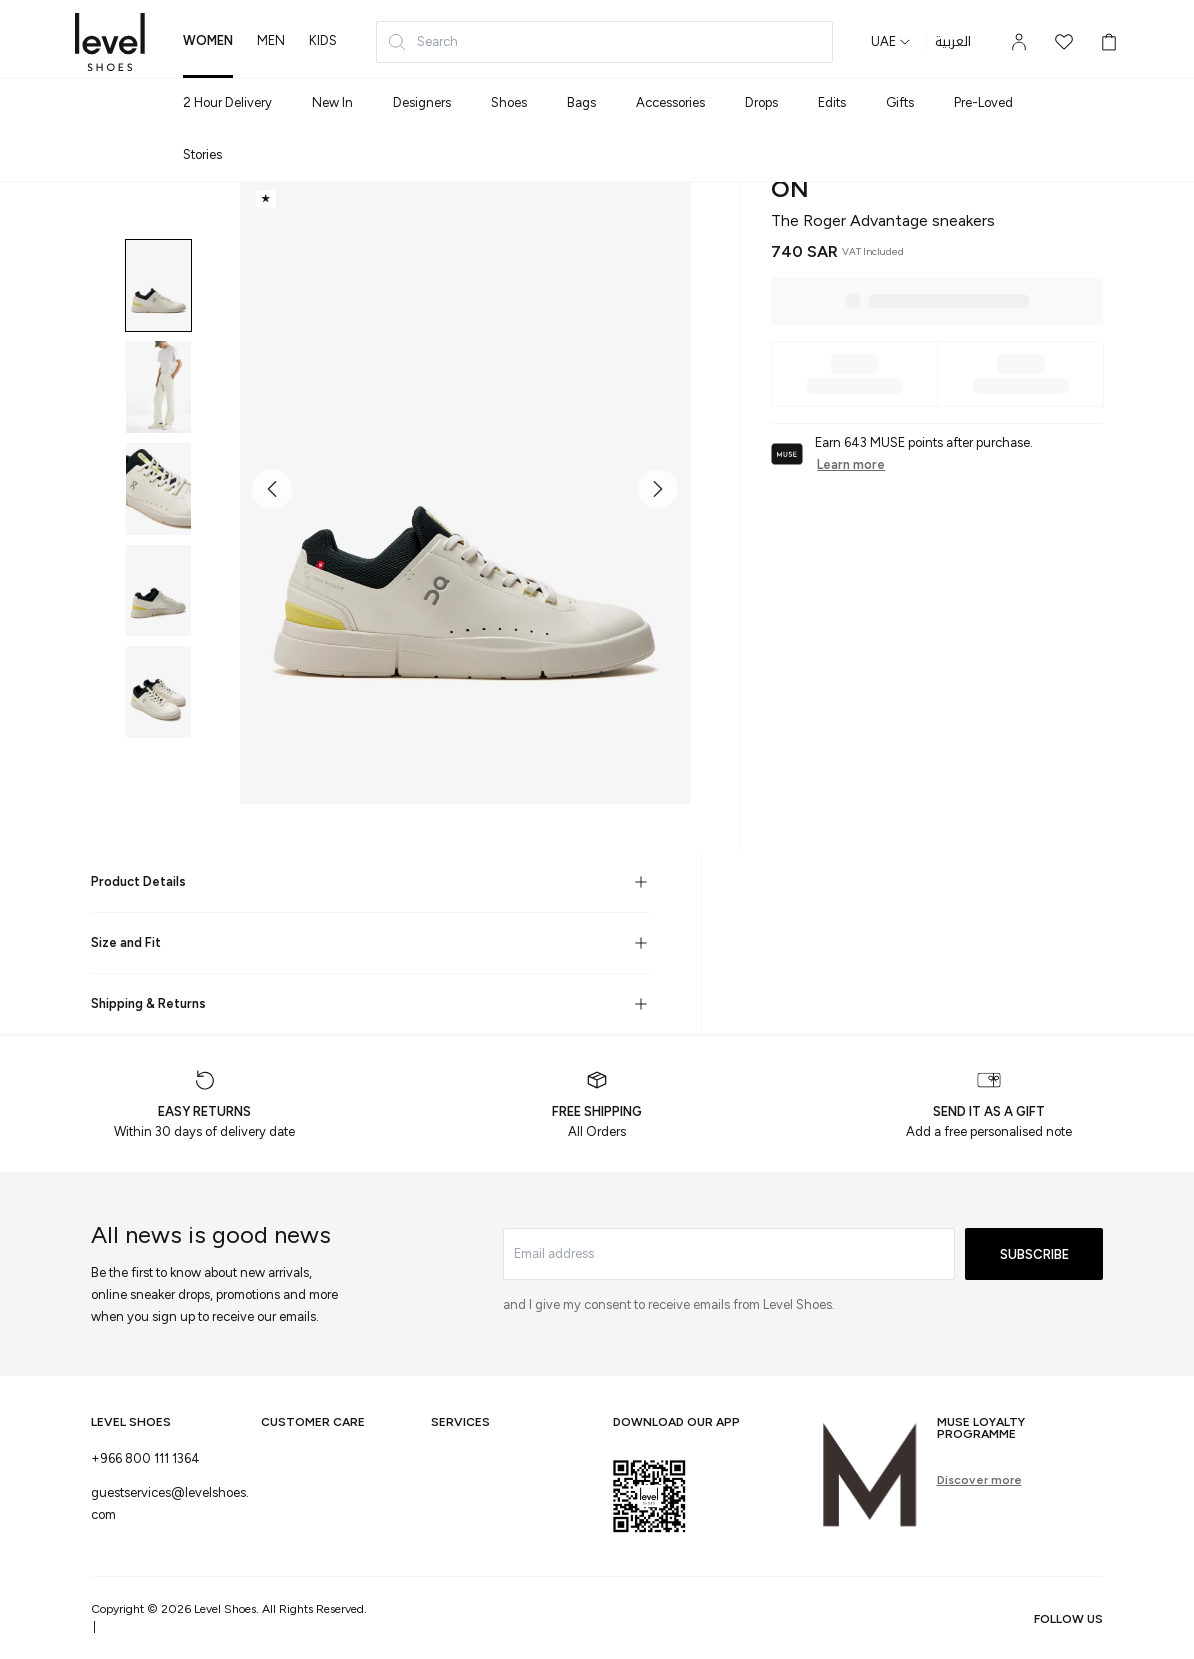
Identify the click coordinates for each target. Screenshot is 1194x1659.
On (790, 188)
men (271, 40)
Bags (581, 102)
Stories (202, 154)
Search (422, 42)
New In (332, 102)
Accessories (670, 102)
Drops (761, 102)
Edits (832, 102)
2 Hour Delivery (227, 102)
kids (323, 40)
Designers (422, 102)
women (208, 40)
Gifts (900, 102)
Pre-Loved (983, 102)
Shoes (509, 102)
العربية (953, 42)
